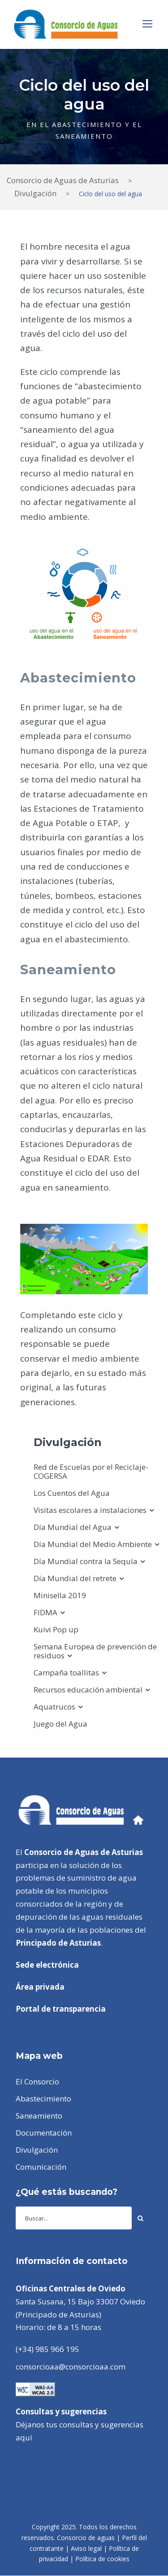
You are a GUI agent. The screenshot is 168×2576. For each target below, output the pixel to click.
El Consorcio (37, 2081)
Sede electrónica (47, 1965)
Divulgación (37, 2150)
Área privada (40, 1987)
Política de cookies (102, 2558)
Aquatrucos (54, 1706)
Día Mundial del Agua (73, 1527)
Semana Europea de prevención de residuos (95, 1651)
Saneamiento (39, 2115)
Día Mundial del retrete (75, 1578)
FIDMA (45, 1612)
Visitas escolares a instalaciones (90, 1510)
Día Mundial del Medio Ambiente (93, 1544)
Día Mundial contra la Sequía (86, 1561)
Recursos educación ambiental (88, 1689)
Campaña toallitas (66, 1672)
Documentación (44, 2133)
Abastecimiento (43, 2098)
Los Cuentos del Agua (72, 1493)
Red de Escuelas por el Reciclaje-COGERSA (91, 1471)
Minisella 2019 (60, 1595)
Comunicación (41, 2167)
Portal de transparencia (61, 2009)
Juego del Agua (60, 1724)
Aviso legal (86, 2548)
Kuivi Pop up (56, 1629)
